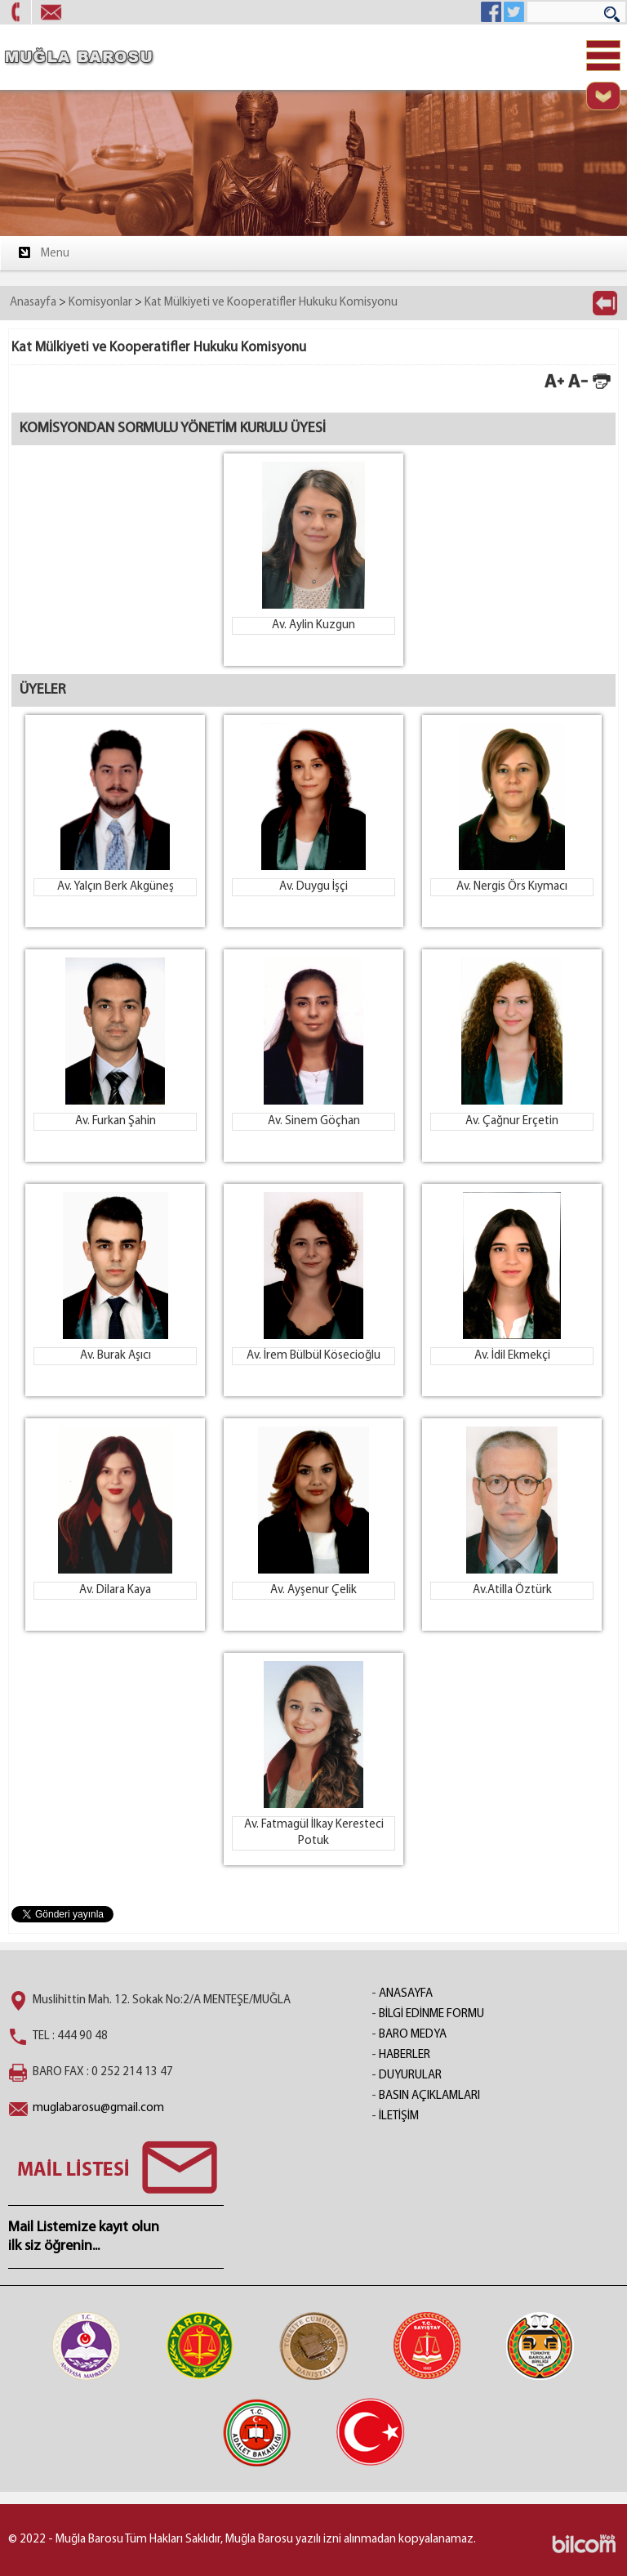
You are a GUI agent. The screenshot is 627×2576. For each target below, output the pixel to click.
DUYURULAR (410, 2075)
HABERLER (404, 2055)
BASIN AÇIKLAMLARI (429, 2096)
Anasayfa (33, 303)
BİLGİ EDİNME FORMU (431, 2014)
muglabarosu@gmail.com (98, 2108)
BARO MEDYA (413, 2035)
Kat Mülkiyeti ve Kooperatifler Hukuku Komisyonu (271, 303)
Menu (42, 252)
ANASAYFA (406, 1994)
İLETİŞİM (399, 2116)
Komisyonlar (100, 303)
